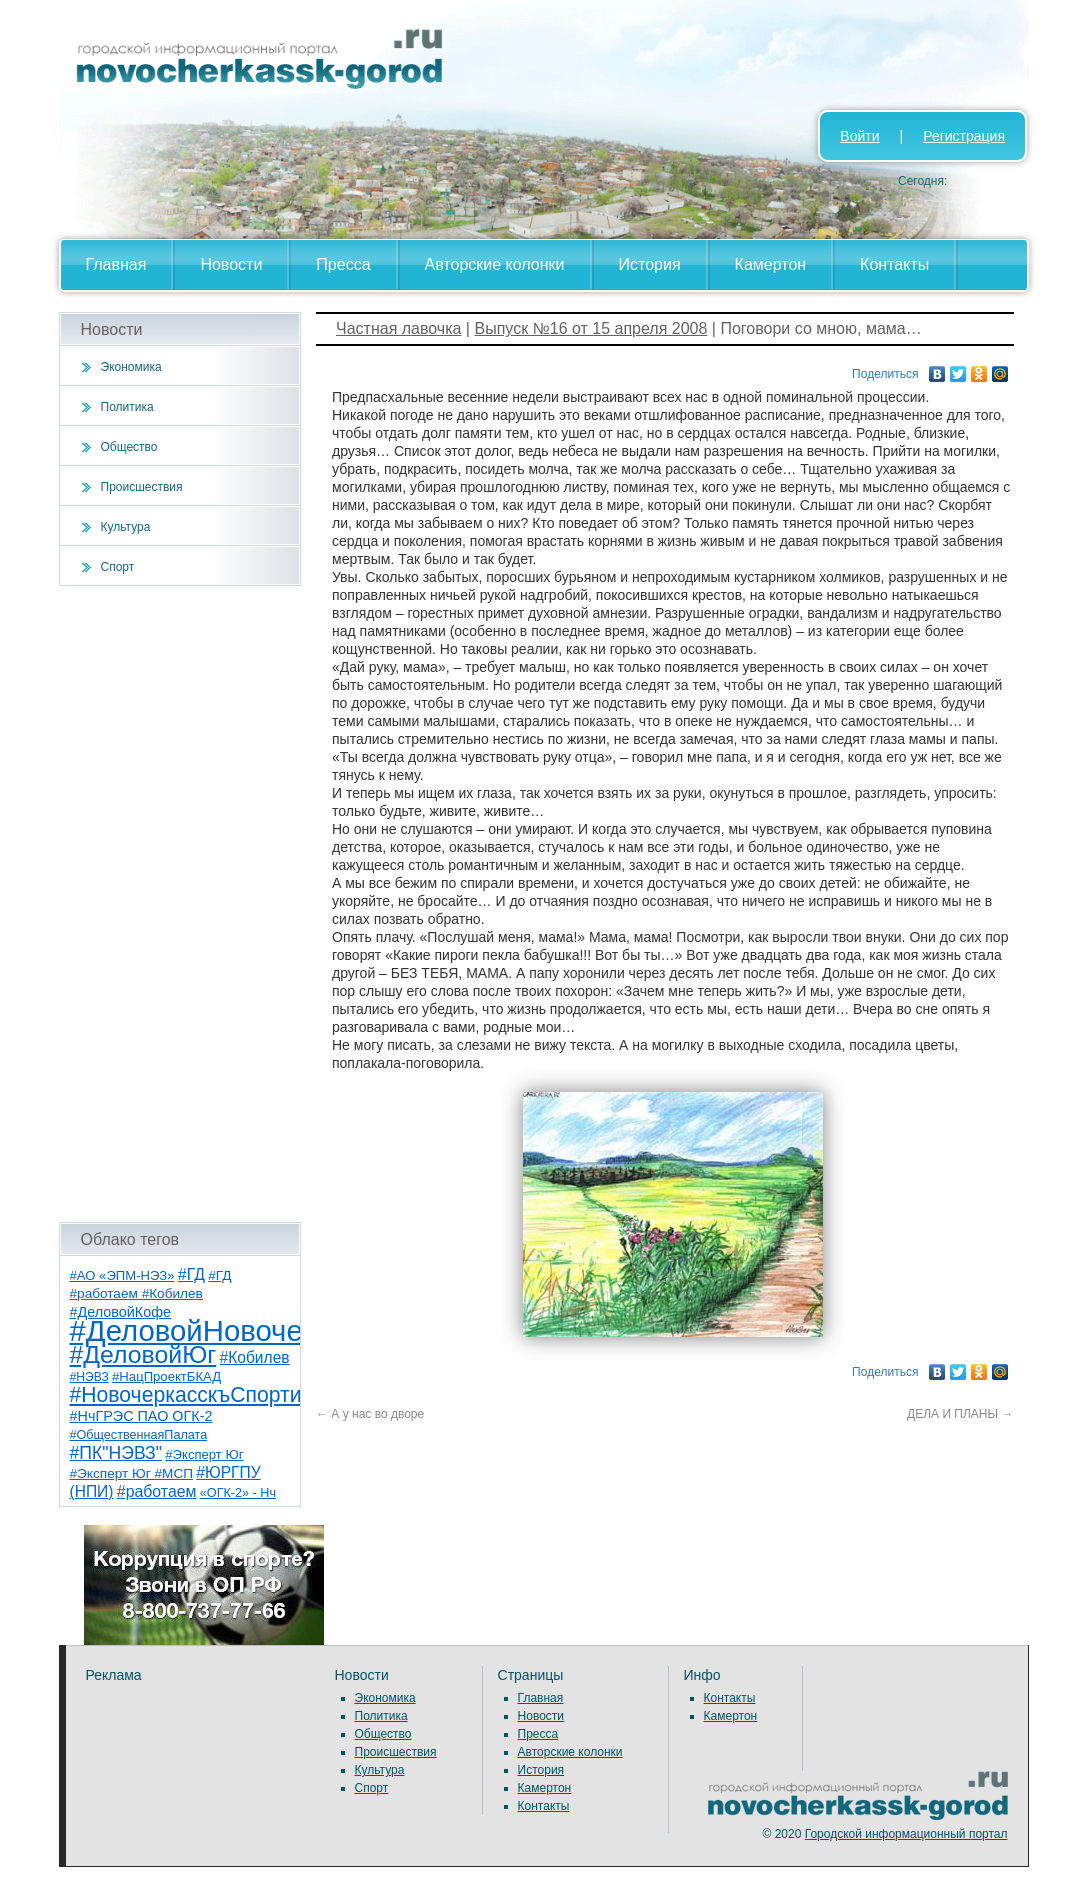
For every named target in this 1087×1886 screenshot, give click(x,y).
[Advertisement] (180, 904)
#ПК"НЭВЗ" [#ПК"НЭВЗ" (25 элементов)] (116, 1453)
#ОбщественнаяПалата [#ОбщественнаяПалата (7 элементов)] (139, 1435)
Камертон (771, 264)
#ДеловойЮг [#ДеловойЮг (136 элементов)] (143, 1354)
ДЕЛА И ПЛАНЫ (960, 1414)
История (650, 264)
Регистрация (964, 136)
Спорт (118, 567)
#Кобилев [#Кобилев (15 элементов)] (255, 1357)
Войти (859, 136)
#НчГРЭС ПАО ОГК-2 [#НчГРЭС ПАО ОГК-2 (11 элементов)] (141, 1416)
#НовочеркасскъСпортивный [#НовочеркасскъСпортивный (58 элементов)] (211, 1394)
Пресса (343, 264)
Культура (126, 527)
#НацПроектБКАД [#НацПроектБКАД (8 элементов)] (166, 1376)
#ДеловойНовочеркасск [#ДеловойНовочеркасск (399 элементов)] (230, 1330)
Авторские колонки (495, 264)
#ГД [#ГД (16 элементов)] (191, 1274)
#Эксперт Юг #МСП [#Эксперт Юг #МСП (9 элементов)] (132, 1473)
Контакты (894, 264)
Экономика (131, 367)
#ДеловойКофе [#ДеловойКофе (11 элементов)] (121, 1312)
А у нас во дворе (370, 1414)
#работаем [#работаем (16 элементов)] (157, 1491)
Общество (129, 447)
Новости (231, 264)
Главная (116, 264)
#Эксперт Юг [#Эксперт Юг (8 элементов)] (204, 1454)
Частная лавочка (398, 328)
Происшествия (142, 487)
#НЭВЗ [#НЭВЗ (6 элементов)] (89, 1377)
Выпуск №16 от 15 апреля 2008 (590, 328)
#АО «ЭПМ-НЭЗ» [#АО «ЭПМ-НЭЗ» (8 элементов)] (122, 1275)
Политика (127, 407)
